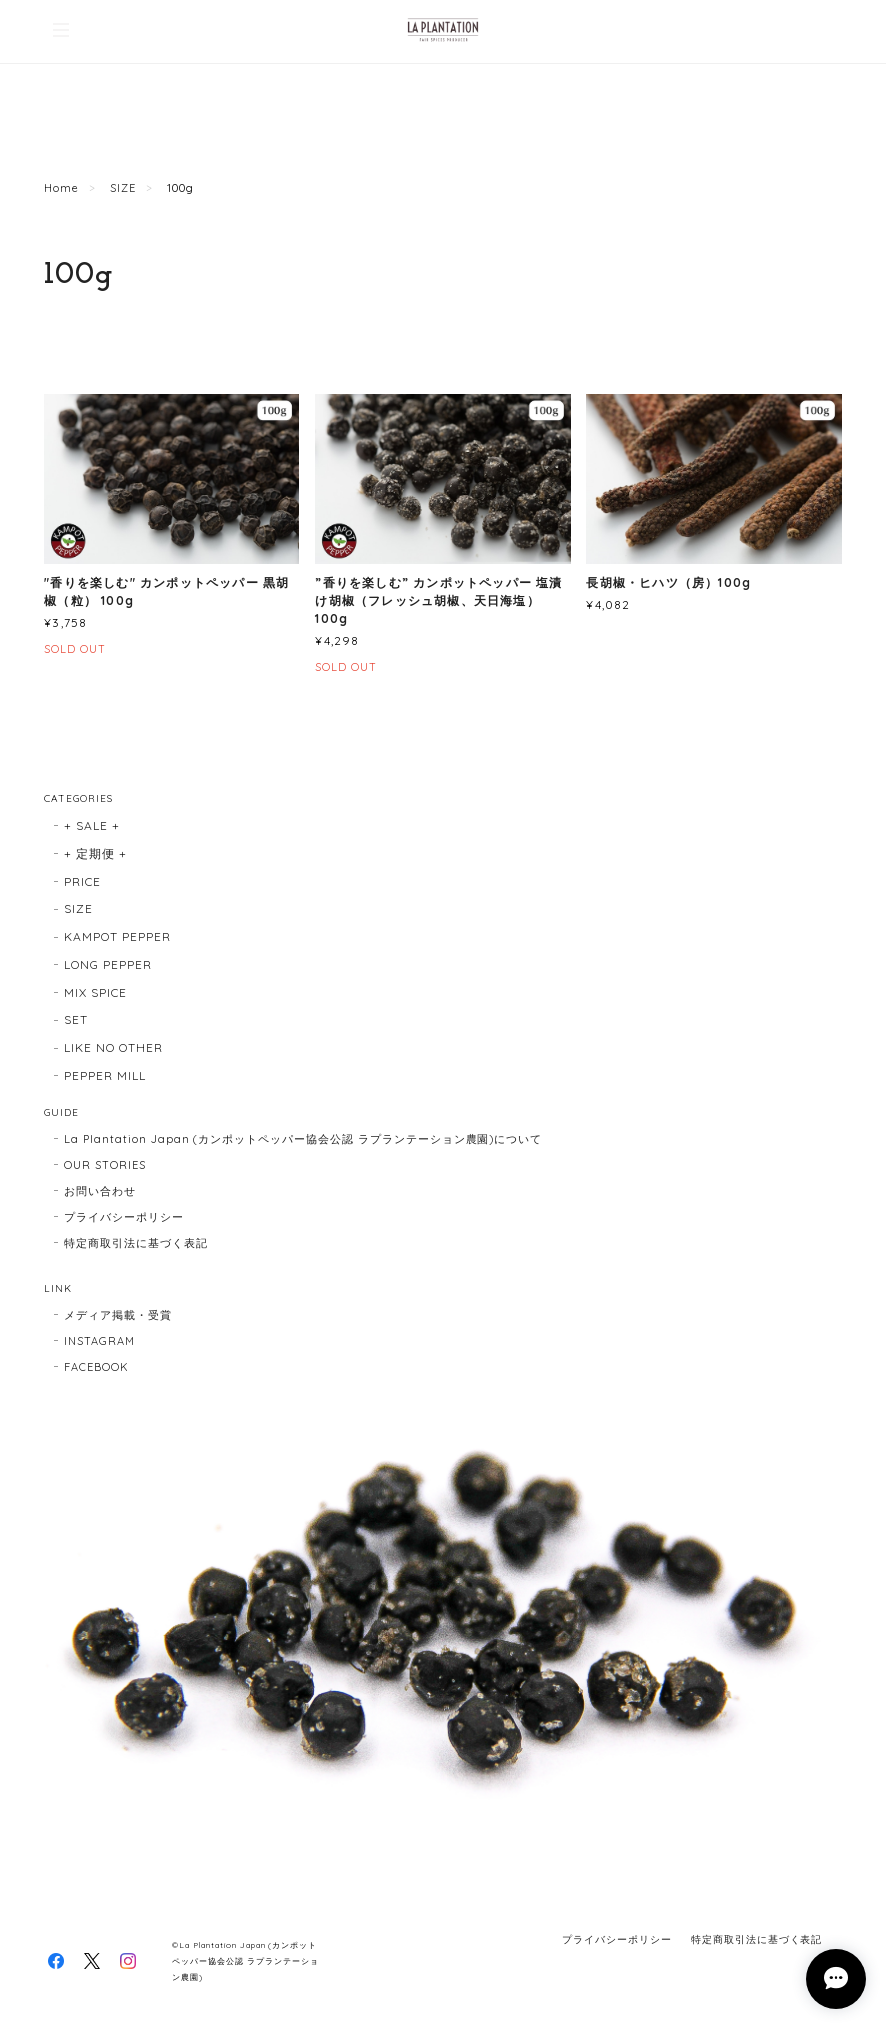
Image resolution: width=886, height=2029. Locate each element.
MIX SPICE (95, 992)
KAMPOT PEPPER (117, 936)
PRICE (82, 881)
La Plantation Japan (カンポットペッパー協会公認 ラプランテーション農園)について (303, 1139)
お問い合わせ (100, 1191)
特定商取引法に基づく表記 (136, 1243)
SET (76, 1019)
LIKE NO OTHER (113, 1047)
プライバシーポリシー (124, 1217)
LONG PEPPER (108, 964)
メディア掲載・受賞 (118, 1315)
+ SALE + (92, 825)
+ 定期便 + (95, 853)
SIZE (123, 188)
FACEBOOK (96, 1367)
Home (61, 188)
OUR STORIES (105, 1165)
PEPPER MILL (105, 1075)
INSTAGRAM (99, 1341)
